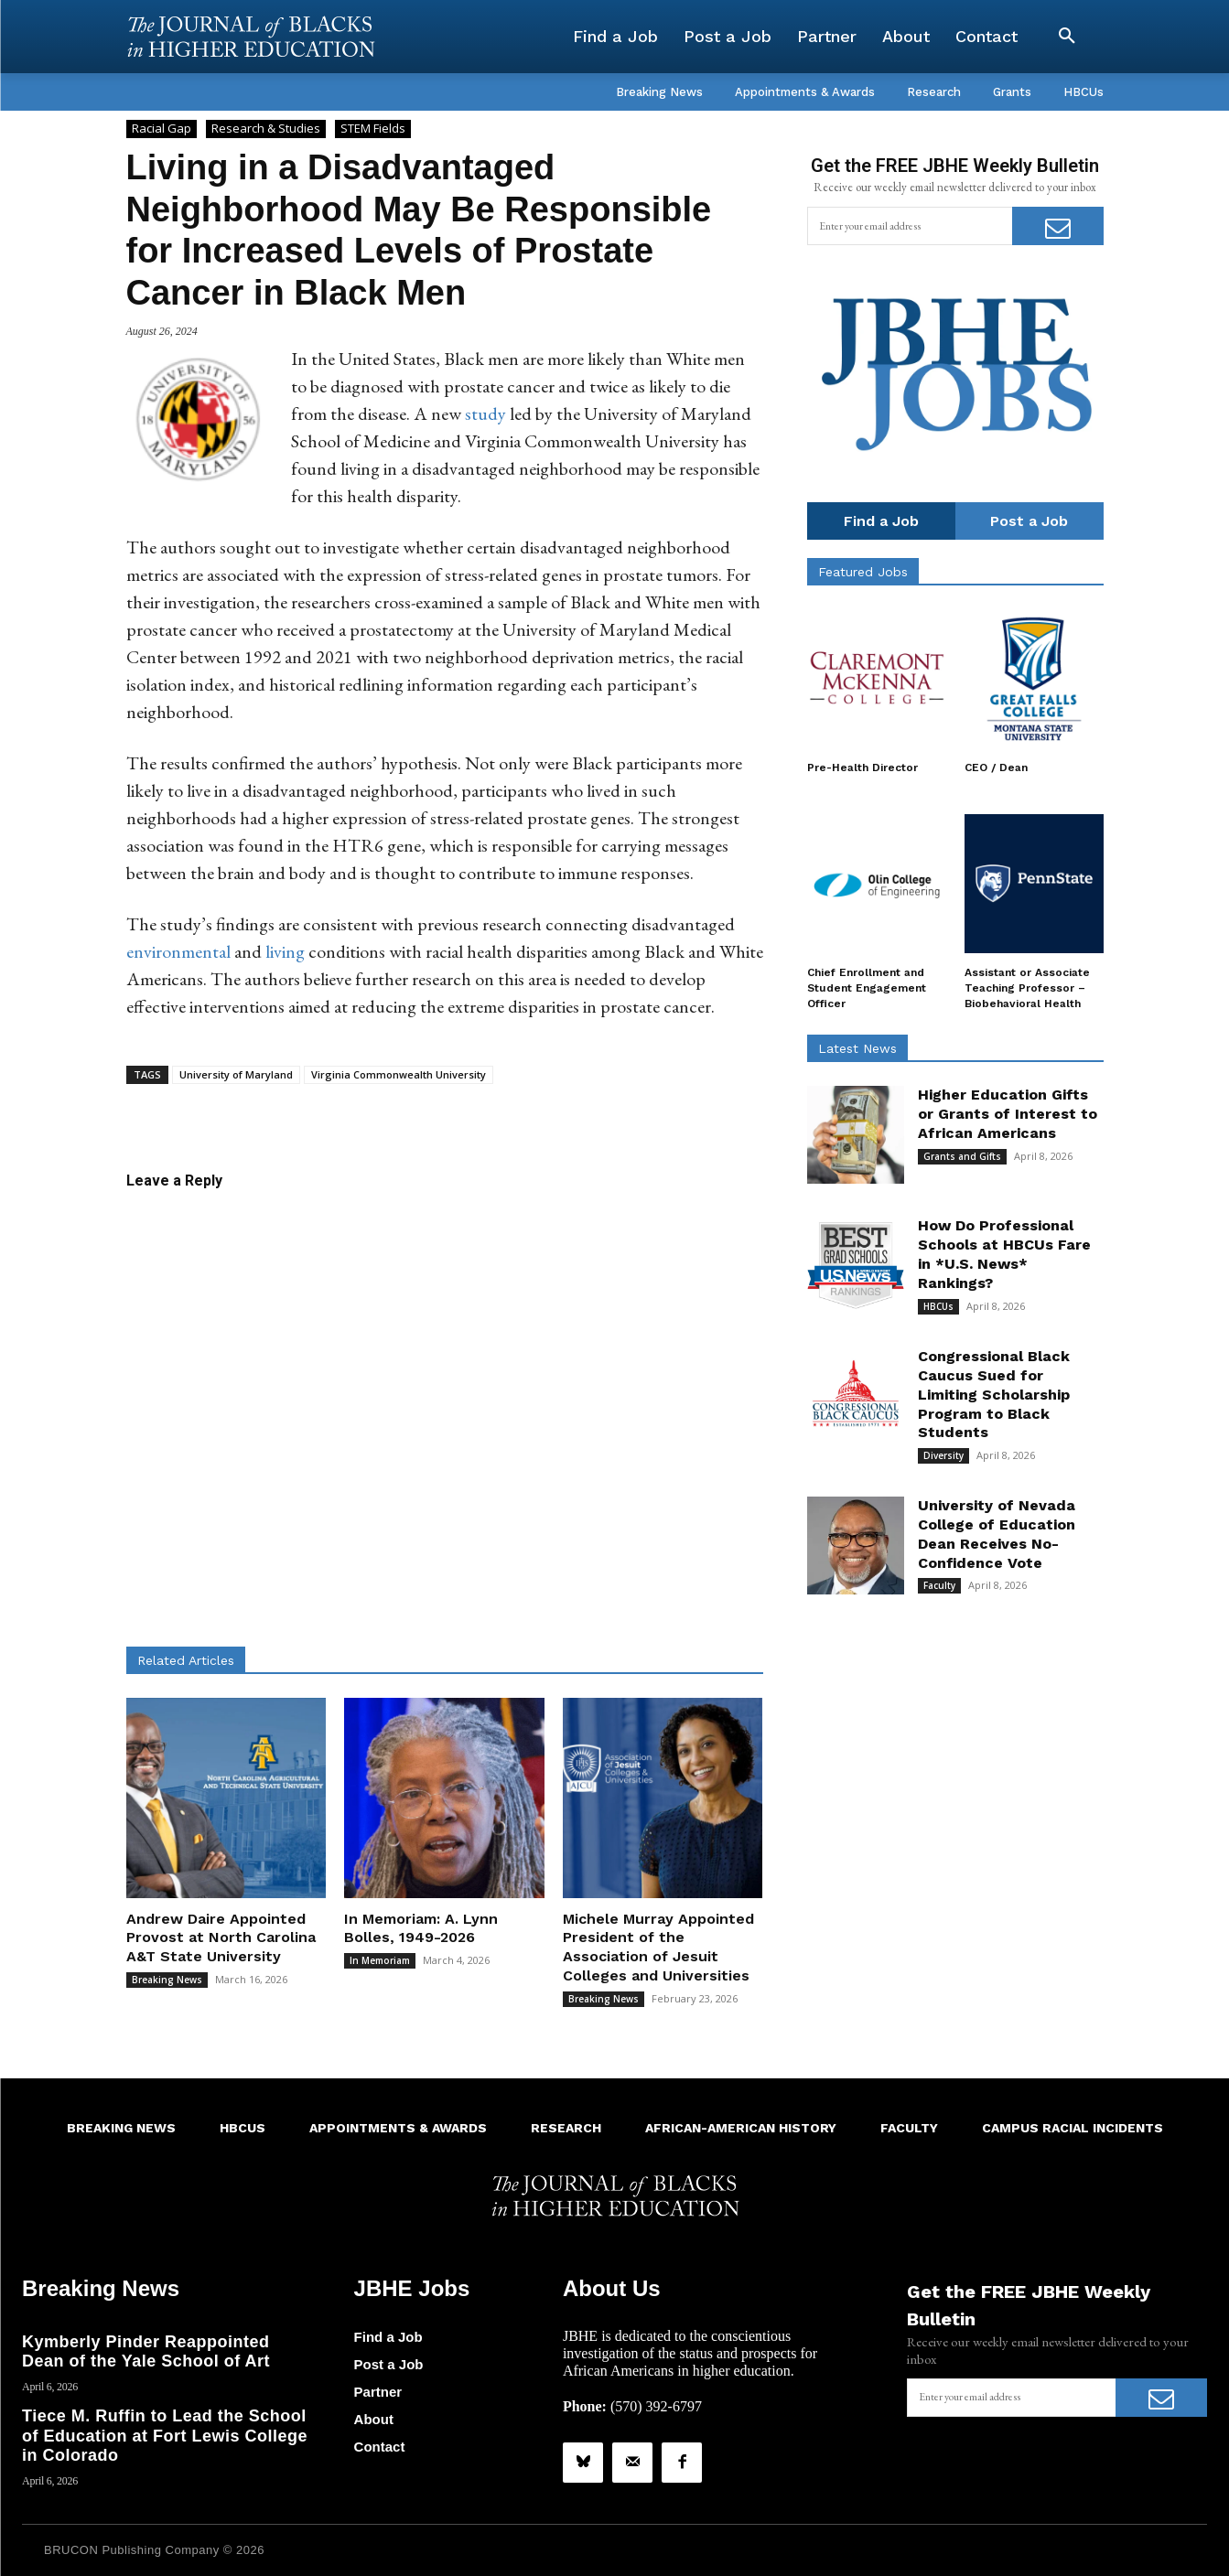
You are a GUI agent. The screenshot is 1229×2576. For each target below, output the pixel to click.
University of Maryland (236, 1074)
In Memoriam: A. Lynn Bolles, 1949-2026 (421, 1928)
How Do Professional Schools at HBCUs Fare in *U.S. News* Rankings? (1004, 1254)
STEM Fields (373, 129)
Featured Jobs (863, 571)
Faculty (939, 1585)
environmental (178, 951)
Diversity (943, 1455)
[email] (909, 226)
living (285, 951)
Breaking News (167, 1979)
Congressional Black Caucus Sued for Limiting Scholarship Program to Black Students (994, 1394)
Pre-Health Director (862, 767)
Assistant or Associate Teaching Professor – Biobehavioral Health (1027, 988)
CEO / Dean (996, 767)
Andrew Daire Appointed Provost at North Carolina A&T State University (221, 1938)
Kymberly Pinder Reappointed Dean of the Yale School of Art (146, 2352)
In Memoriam (380, 1960)
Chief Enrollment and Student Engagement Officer (866, 988)
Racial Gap (161, 129)
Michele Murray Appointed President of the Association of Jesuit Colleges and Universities (658, 1947)
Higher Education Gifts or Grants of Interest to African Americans (1007, 1114)
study (485, 413)
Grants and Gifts (962, 1156)
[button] (1067, 36)
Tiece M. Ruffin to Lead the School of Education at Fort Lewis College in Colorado (164, 2435)
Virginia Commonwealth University (398, 1074)
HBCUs (938, 1306)
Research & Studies (266, 129)
